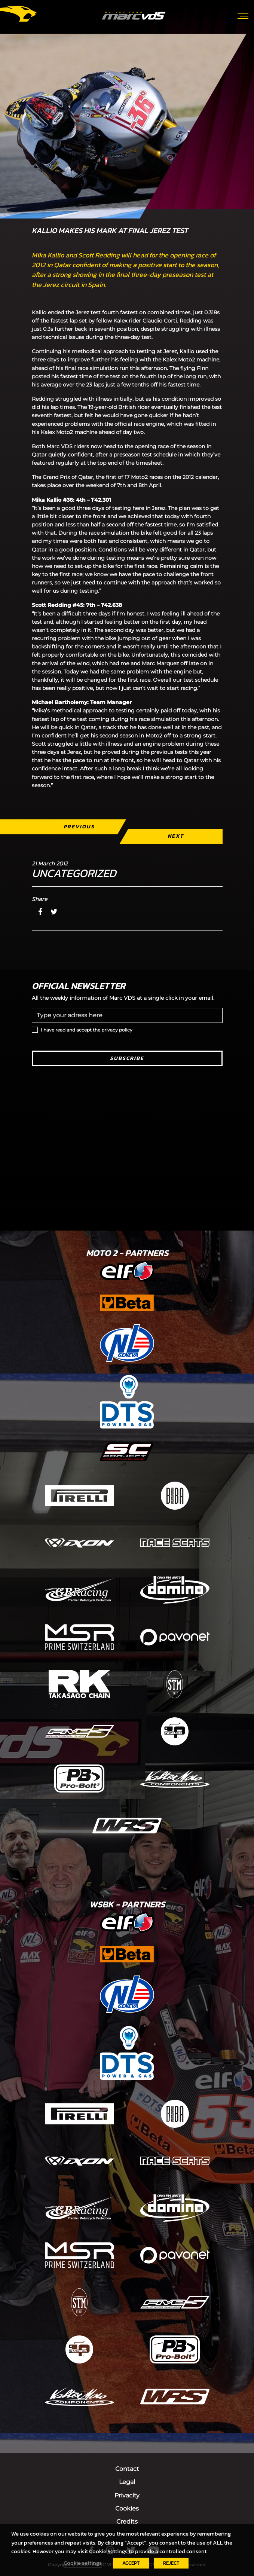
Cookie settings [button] (83, 2563)
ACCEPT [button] (131, 2563)
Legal (127, 2481)
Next (175, 836)
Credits (127, 2521)
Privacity (127, 2495)
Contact (127, 2468)
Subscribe (127, 1058)
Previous (78, 827)
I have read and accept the (86, 1030)
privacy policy (116, 1030)
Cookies (127, 2508)
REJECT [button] (171, 2563)
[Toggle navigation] (243, 15)
